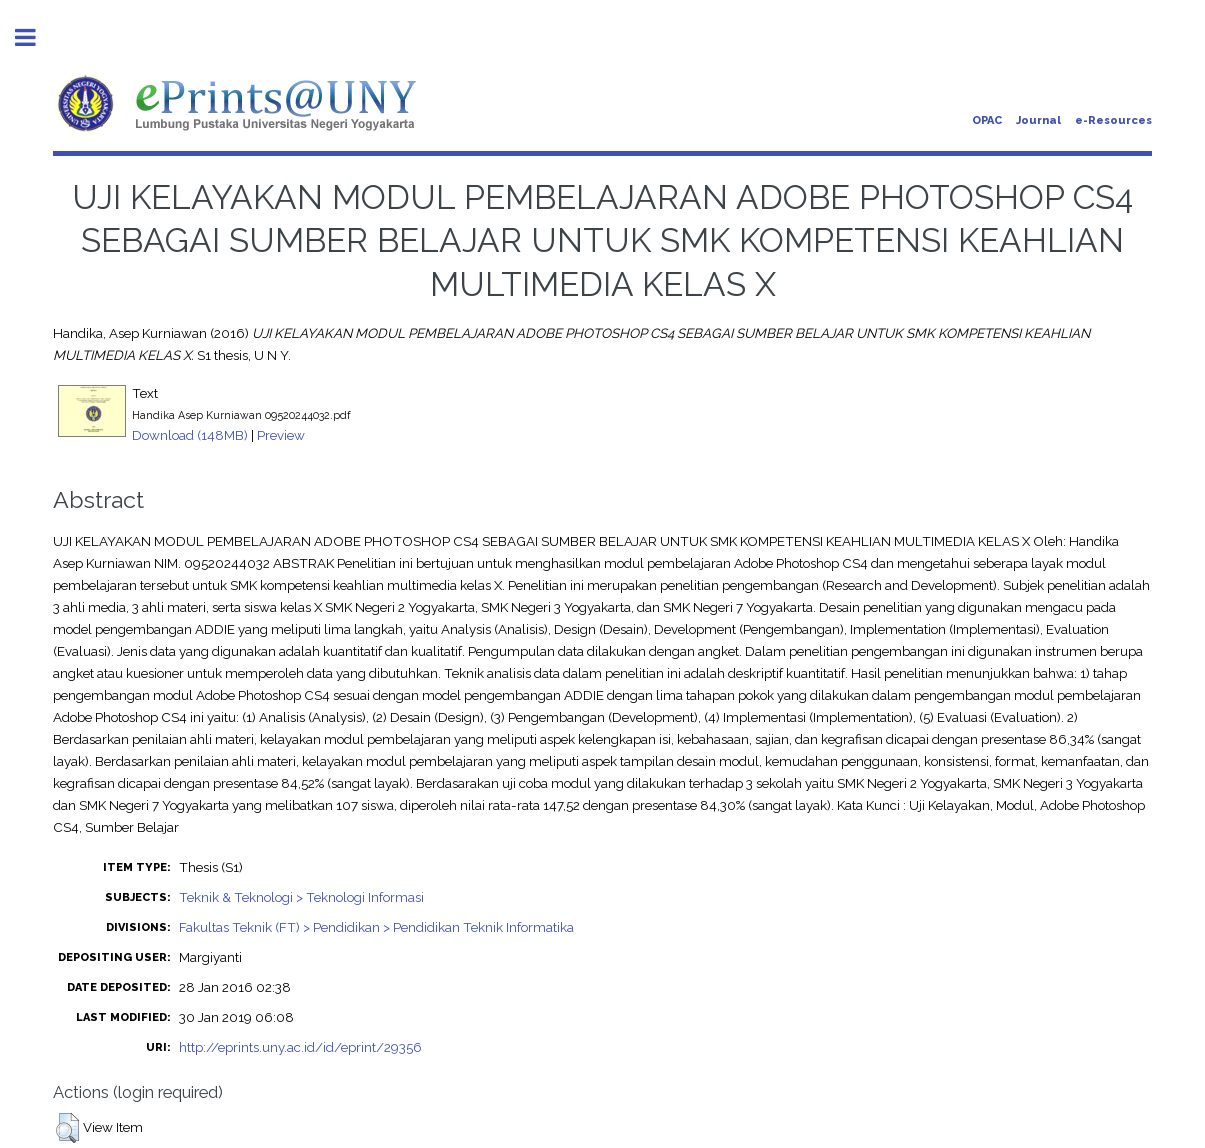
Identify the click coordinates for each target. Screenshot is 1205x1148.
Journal (1038, 120)
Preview (281, 435)
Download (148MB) (190, 435)
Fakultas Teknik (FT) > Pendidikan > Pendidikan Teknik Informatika (376, 927)
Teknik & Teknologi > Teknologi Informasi (301, 897)
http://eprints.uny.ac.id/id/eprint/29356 (300, 1047)
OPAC (987, 120)
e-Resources (1113, 120)
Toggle (36, 37)
